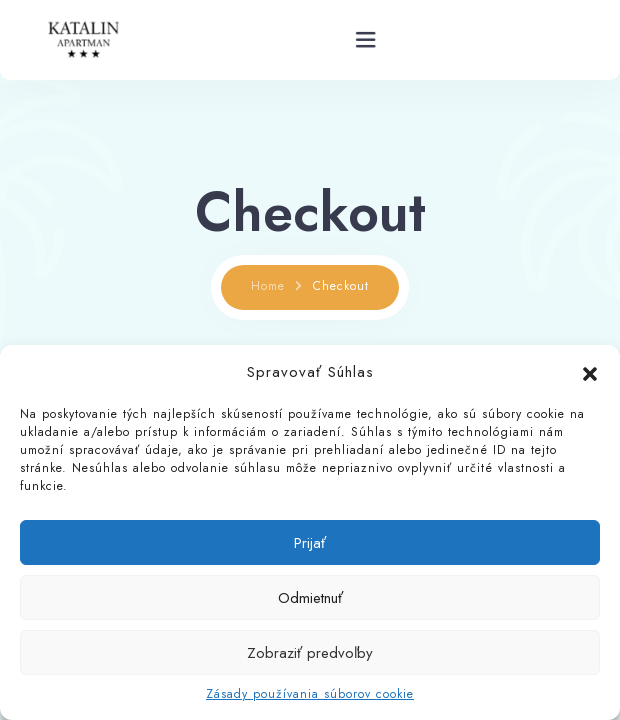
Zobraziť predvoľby (310, 653)
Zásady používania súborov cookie (310, 694)
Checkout (341, 286)
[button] (590, 373)
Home (268, 286)
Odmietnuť (310, 598)
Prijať (310, 543)
